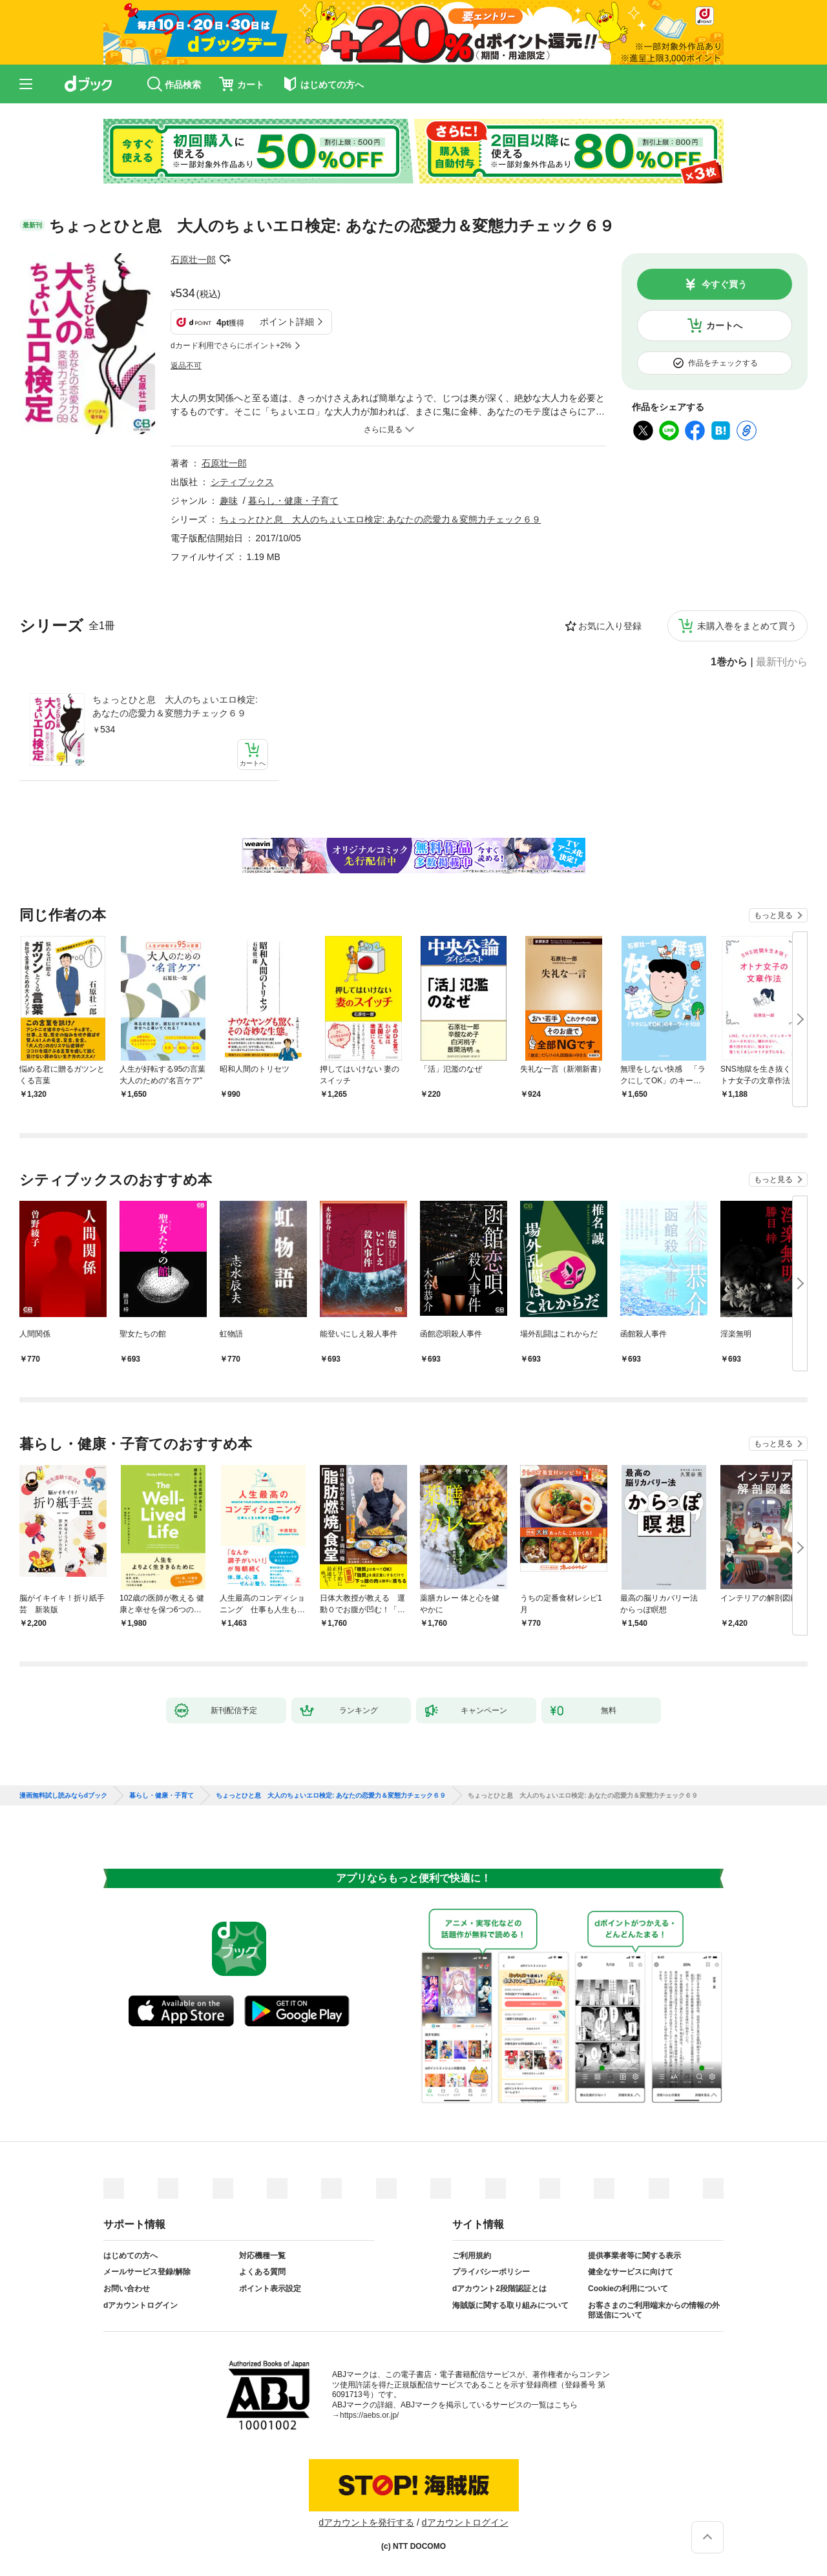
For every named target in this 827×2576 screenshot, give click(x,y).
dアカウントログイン (140, 2305)
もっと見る (773, 915)
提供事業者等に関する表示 (634, 2255)
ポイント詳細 (287, 322)
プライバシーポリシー (491, 2271)
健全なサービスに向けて (630, 2271)
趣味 (229, 500)
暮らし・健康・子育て (293, 500)
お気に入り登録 (610, 626)
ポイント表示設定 (270, 2288)
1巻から (729, 662)
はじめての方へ (130, 2255)
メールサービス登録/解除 (147, 2271)
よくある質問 (262, 2271)
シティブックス (242, 482)
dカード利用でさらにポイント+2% (231, 345)
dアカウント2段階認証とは (499, 2288)
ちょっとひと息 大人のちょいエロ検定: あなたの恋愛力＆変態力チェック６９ (175, 706)
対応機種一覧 (262, 2255)
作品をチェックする (723, 363)
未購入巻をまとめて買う (747, 626)
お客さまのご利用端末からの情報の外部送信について (654, 2310)
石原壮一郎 (193, 259)
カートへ (724, 325)
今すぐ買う (724, 284)
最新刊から (782, 662)
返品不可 (186, 365)
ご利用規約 (471, 2255)
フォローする (224, 259)
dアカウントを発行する (366, 2522)
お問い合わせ (126, 2288)
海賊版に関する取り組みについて (510, 2305)
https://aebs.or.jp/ (369, 2415)
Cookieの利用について (628, 2288)
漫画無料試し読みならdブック (63, 1795)
